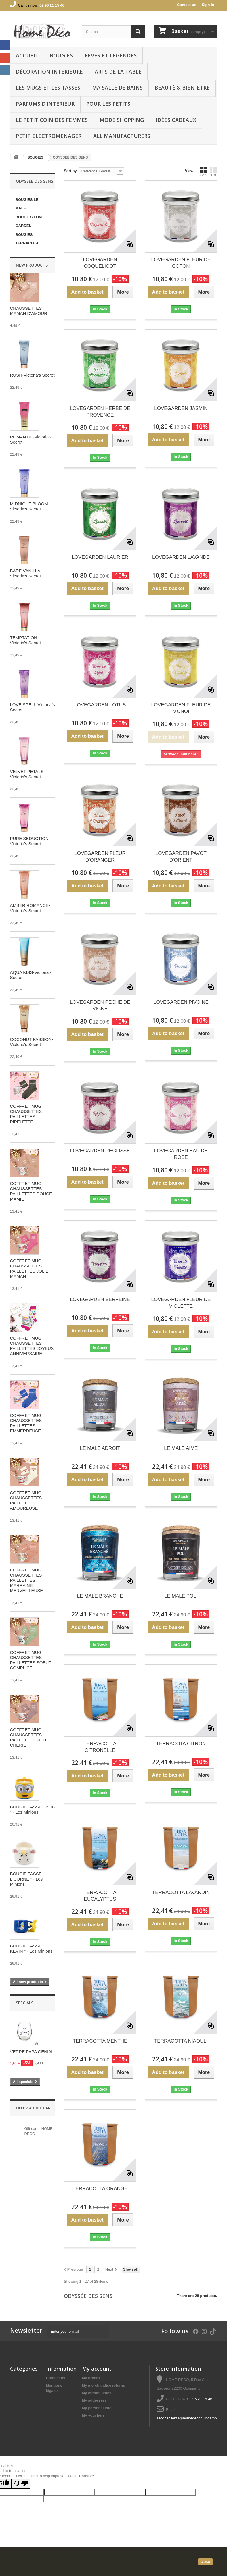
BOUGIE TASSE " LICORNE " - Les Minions (27, 1879)
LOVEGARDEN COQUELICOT (100, 263)
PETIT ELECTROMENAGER (48, 135)
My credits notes (97, 2393)
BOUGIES (61, 55)
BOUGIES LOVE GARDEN (30, 221)
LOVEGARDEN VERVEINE (100, 1299)
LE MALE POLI (180, 1596)
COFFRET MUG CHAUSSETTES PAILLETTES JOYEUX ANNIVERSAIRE (32, 1346)
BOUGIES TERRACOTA (27, 238)
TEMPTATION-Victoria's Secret (25, 640)
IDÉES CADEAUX (176, 119)
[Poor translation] (21, 2484)
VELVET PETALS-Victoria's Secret (27, 774)
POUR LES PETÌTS (108, 103)
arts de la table (118, 71)
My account (96, 2368)
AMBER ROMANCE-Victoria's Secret (30, 908)
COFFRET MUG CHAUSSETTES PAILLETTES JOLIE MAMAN (29, 1268)
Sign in (208, 5)
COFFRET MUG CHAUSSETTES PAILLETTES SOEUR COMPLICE (31, 1660)
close (205, 2561)
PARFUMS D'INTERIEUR (45, 103)
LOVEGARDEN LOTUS (100, 705)
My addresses (94, 2400)
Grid (203, 171)
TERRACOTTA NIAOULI (181, 2041)
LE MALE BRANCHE (100, 1596)
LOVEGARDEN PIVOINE (181, 1002)
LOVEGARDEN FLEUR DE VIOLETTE (181, 1303)
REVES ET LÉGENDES (111, 55)
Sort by (70, 171)
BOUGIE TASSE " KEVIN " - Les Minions (31, 1948)
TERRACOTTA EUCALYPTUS (100, 1896)
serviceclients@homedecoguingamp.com (191, 2418)
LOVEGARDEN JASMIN (180, 408)
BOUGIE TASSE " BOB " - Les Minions (32, 1809)
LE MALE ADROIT (100, 1448)
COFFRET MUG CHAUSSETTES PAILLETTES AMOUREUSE (26, 1500)
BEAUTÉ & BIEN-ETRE (182, 87)
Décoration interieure (49, 71)
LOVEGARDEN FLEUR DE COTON (181, 263)
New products (32, 265)
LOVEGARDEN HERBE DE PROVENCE (100, 412)
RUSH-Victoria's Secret (32, 375)
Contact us (186, 5)
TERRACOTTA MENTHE (100, 2041)
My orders (91, 2378)
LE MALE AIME (181, 1448)
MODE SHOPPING (122, 119)
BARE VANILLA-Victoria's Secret (26, 573)
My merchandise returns (103, 2385)
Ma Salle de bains (117, 87)
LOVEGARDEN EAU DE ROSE (181, 1154)
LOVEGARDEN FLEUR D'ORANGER (100, 857)
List (213, 171)
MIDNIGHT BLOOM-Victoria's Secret (29, 506)
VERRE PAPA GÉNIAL (32, 2051)
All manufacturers (121, 135)
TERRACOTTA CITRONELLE (100, 1747)
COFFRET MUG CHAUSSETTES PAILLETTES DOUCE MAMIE (31, 1191)
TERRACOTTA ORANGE (100, 2188)
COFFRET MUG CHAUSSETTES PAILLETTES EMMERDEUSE (26, 1423)
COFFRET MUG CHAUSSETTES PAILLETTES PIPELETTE (26, 1114)
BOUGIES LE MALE (27, 203)
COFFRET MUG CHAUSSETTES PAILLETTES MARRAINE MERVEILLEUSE (26, 1580)
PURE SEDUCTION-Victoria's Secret (30, 841)
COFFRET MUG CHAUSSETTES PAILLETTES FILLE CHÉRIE (29, 1737)
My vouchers (93, 2415)
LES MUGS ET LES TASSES (48, 87)
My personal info (97, 2408)
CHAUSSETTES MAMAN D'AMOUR (28, 311)
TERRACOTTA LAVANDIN (181, 1892)
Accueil (27, 55)
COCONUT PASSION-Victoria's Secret (31, 1042)
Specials (24, 2002)
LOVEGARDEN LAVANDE (181, 557)
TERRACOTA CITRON (181, 1743)
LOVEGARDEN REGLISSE (100, 1150)
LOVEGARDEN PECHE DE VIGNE (100, 1005)
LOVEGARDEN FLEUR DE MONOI (181, 708)
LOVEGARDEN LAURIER (100, 557)
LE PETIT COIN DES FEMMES (52, 119)
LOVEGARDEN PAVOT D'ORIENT (181, 857)
